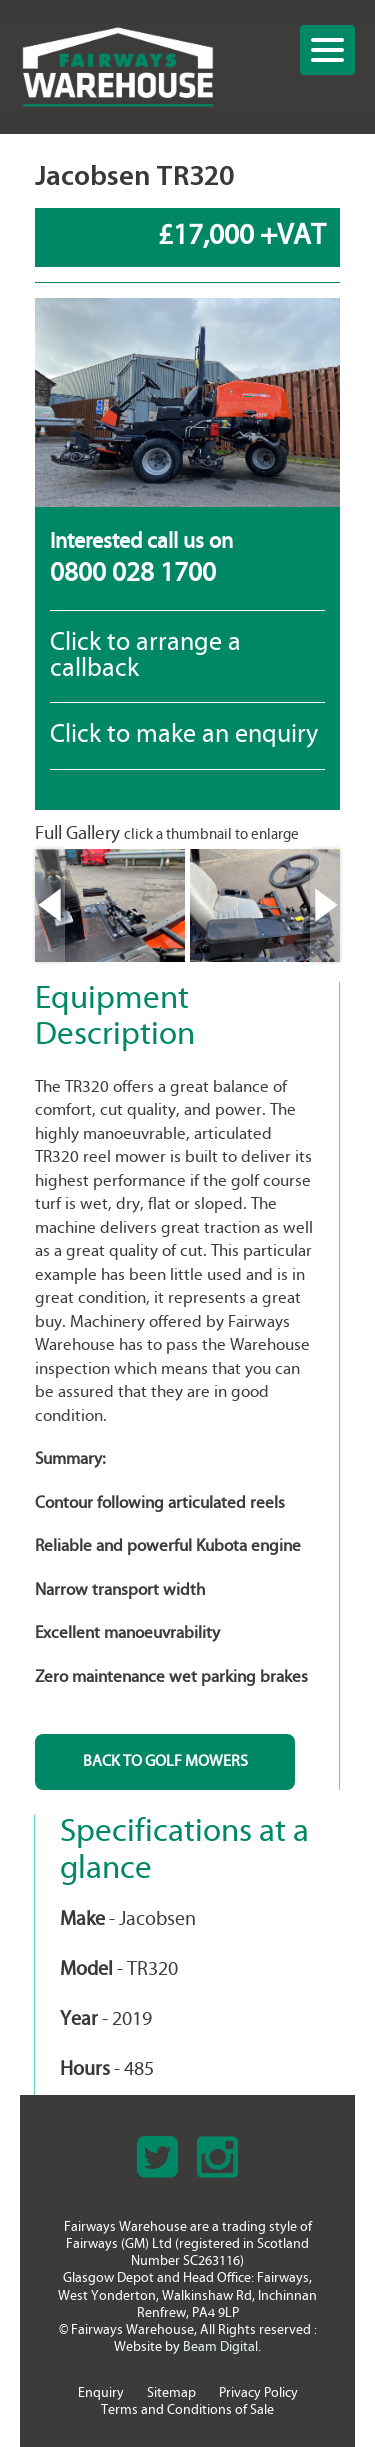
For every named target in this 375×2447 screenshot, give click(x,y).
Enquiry (101, 2393)
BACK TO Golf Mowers (165, 1762)
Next (325, 905)
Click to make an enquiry (184, 735)
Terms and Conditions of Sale (187, 2410)
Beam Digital (220, 2347)
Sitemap (171, 2393)
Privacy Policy (258, 2393)
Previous (50, 905)
